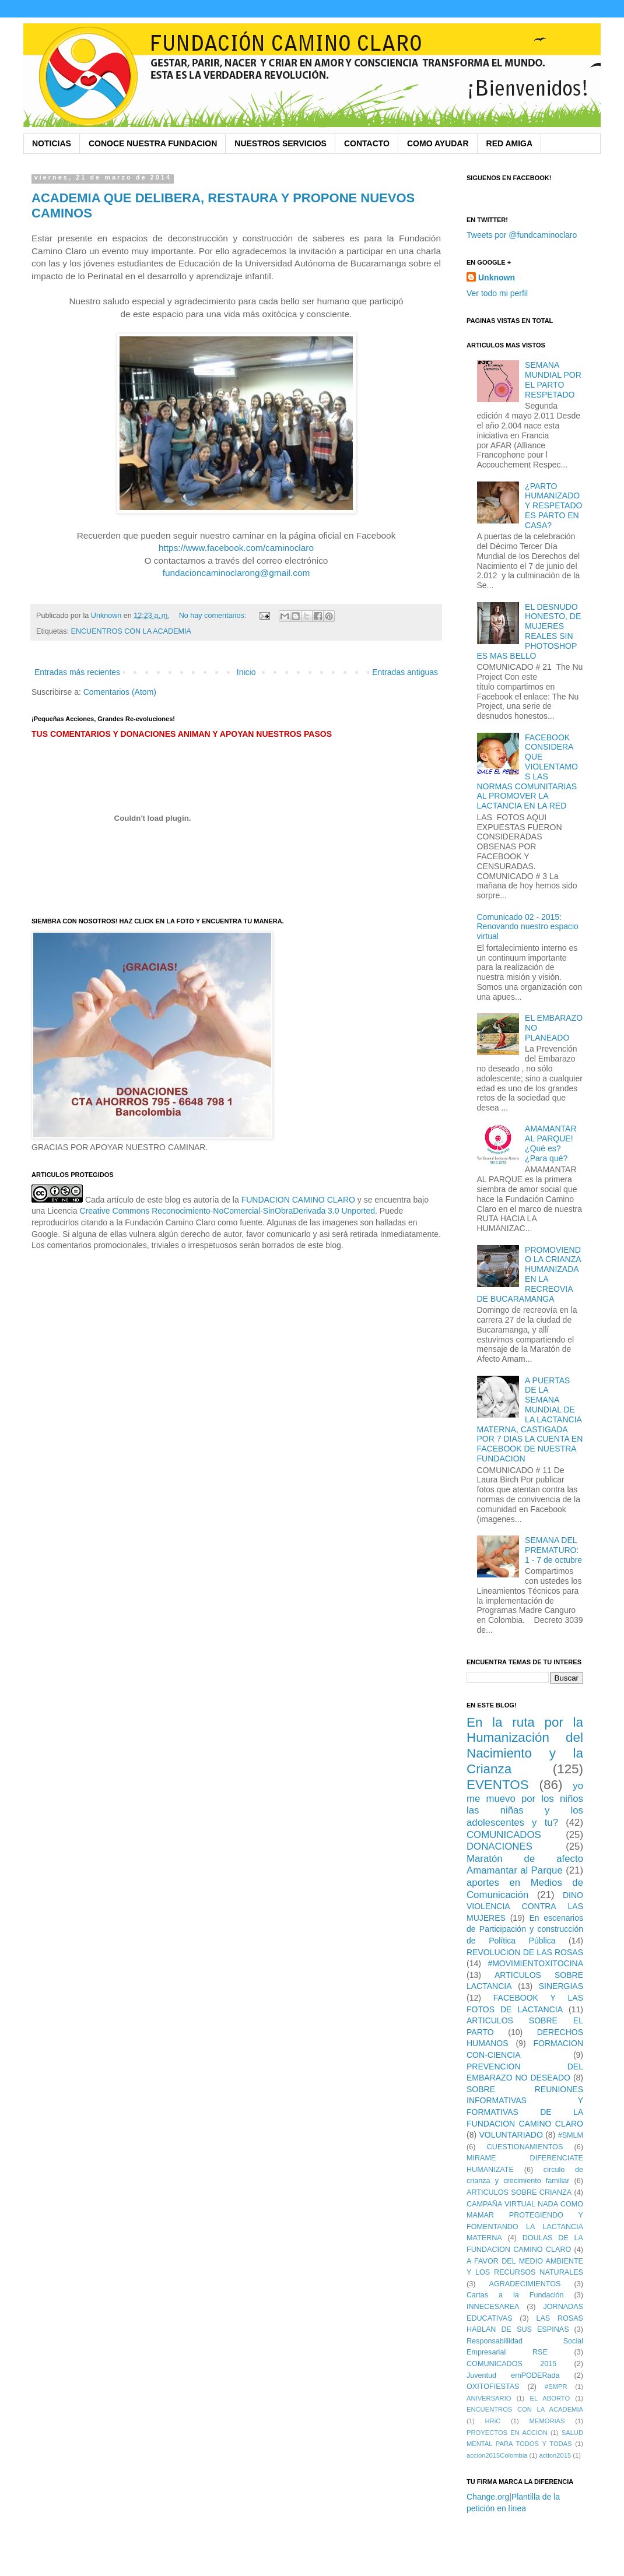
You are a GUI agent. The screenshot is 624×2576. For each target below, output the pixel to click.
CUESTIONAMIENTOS (525, 2147)
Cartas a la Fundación (515, 2295)
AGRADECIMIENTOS (525, 2284)
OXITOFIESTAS (493, 2386)
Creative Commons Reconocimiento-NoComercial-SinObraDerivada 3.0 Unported (228, 1210)
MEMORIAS (547, 2420)
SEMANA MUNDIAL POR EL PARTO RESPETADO (553, 379)
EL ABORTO (550, 2398)
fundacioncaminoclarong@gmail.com (236, 573)
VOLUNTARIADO (510, 2134)
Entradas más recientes (77, 672)
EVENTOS (498, 1784)
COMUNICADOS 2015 (511, 2364)
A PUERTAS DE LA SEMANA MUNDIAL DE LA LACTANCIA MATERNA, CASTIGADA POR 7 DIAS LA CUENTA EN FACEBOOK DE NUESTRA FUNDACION (530, 1419)
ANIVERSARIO (489, 2398)
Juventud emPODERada (513, 2375)
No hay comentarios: (213, 616)
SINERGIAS (561, 1986)
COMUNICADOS (504, 1834)
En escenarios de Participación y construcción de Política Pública (525, 1929)
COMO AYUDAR (438, 143)
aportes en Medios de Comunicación (525, 1888)
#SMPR (556, 2386)
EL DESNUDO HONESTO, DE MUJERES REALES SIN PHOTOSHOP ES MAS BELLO (529, 631)
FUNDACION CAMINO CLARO (298, 1199)
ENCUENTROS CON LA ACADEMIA (131, 631)
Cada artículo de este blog (132, 1199)
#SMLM (570, 2135)
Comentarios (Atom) (119, 692)
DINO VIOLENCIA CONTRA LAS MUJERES (525, 1906)
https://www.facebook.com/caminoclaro (236, 548)
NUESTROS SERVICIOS (280, 143)
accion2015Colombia (497, 2455)
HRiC (493, 2420)
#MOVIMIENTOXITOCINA (535, 1963)
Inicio (246, 672)
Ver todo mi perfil (497, 293)
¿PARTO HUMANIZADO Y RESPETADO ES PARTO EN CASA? (553, 506)
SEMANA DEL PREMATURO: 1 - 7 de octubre (553, 1550)
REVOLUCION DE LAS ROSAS (525, 1952)
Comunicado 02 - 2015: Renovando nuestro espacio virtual (528, 926)
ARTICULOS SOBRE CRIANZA (519, 2192)
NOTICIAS (51, 143)
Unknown (496, 277)
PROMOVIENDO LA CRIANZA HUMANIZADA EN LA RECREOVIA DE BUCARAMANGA (529, 1274)
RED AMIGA (509, 143)
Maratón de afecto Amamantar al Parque (525, 1864)
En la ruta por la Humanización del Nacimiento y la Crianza (525, 1746)
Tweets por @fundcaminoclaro (522, 235)
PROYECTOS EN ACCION (507, 2432)
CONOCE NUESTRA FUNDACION (153, 143)
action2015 (555, 2455)
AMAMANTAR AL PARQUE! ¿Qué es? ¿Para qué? (550, 1143)
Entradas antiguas (405, 672)
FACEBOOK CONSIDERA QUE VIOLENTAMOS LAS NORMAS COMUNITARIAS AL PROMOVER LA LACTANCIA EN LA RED (527, 772)
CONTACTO (367, 143)
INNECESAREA (493, 2307)
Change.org (488, 2496)
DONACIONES (499, 1846)
